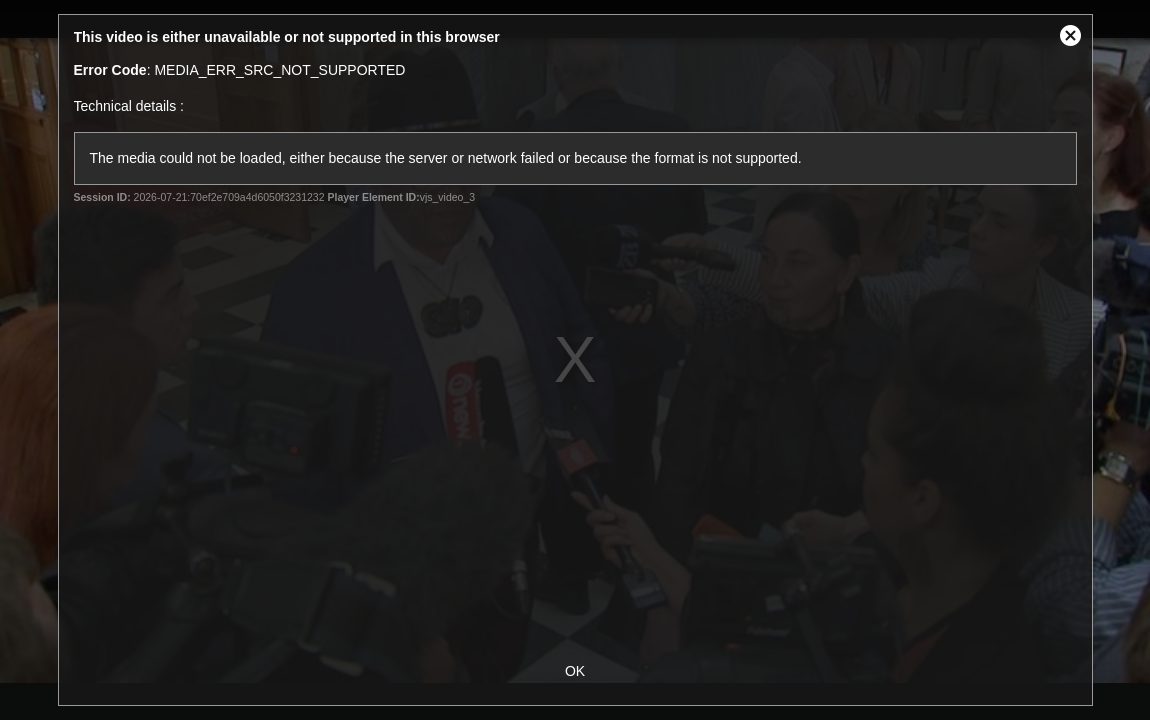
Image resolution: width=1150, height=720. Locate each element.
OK (575, 671)
